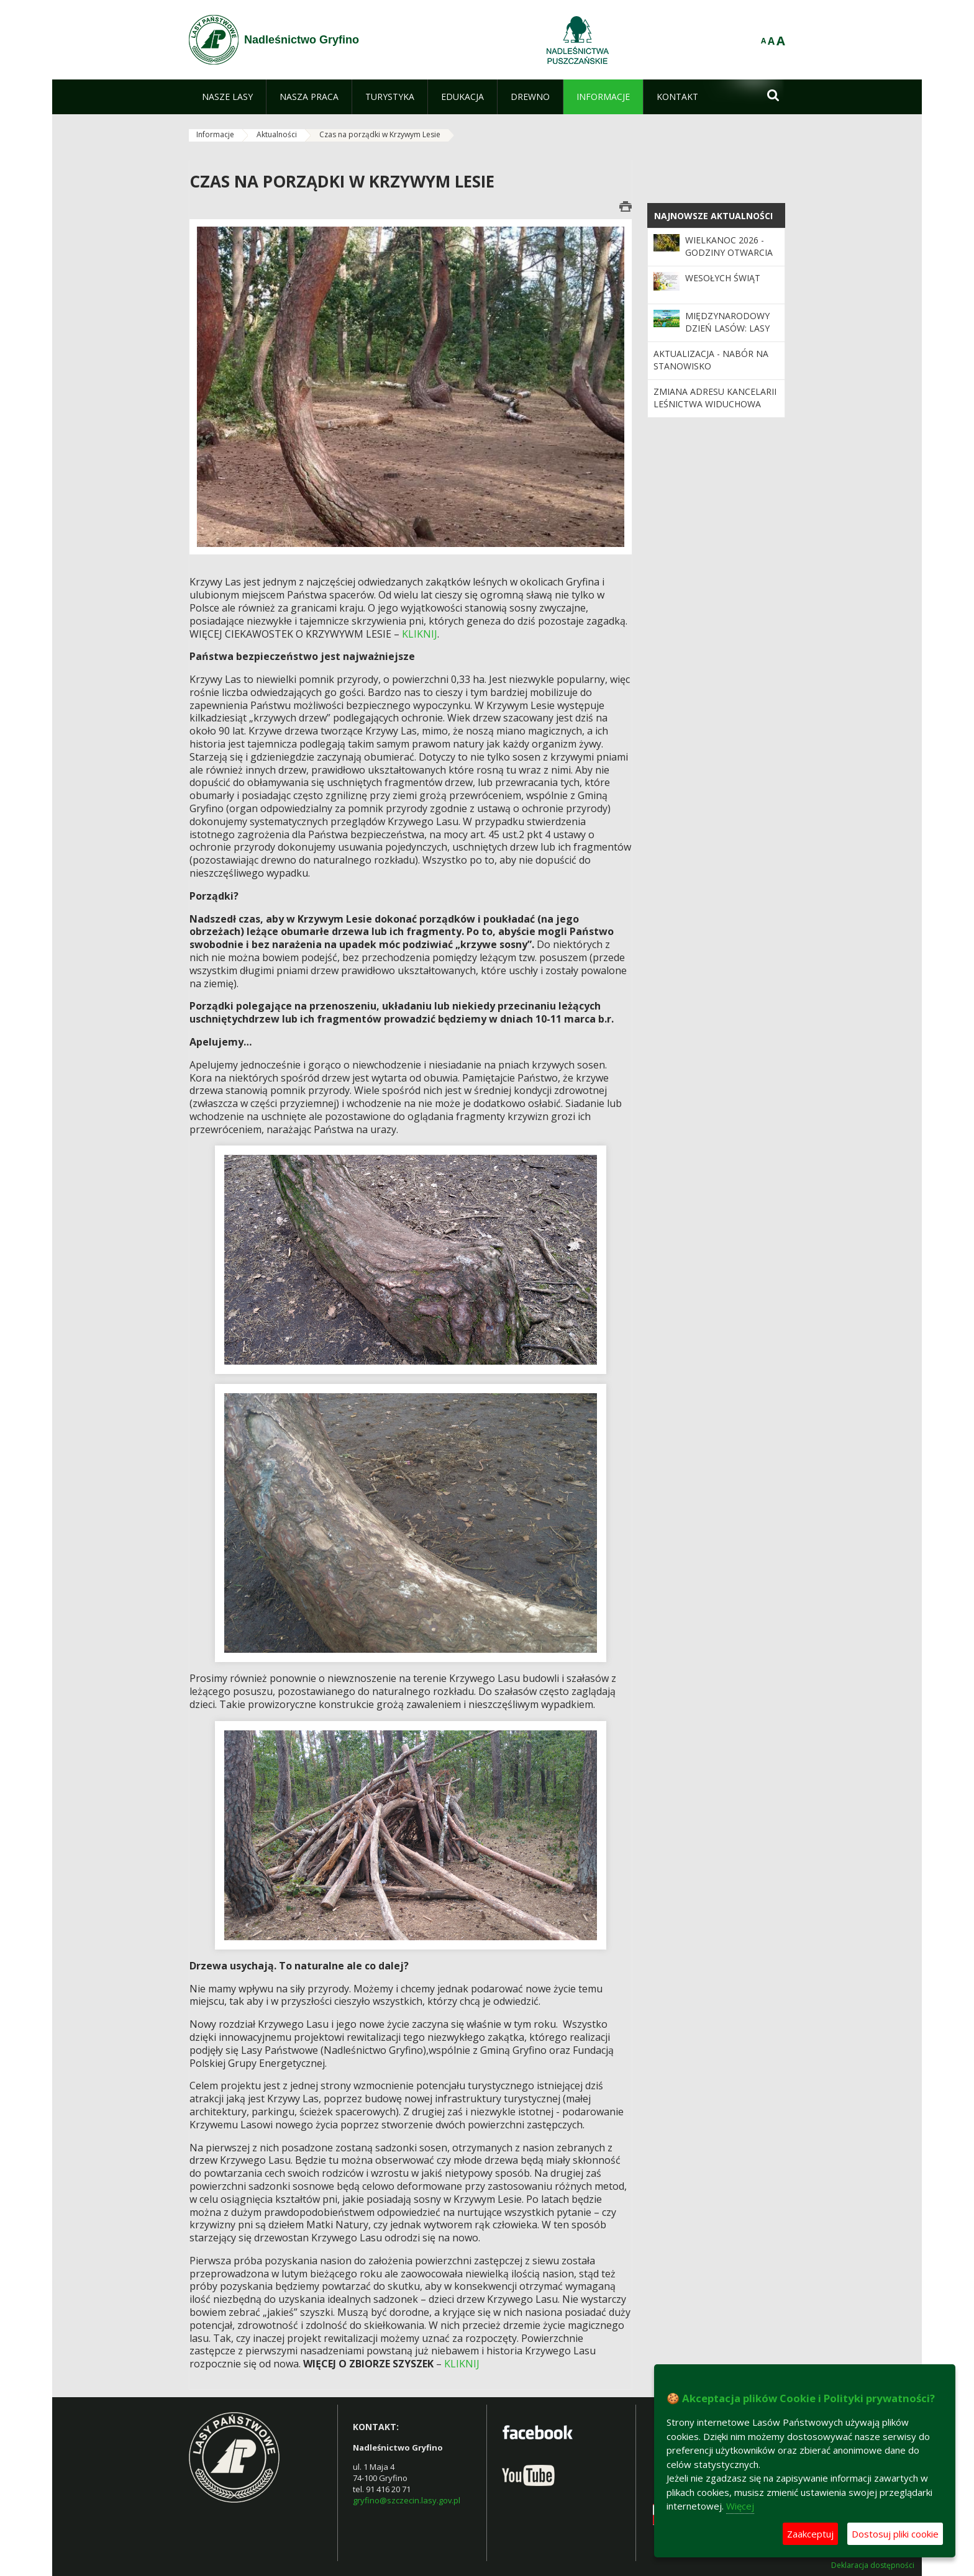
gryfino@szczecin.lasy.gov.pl (406, 2500)
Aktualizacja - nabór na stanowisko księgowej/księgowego (710, 366)
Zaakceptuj (810, 2534)
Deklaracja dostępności (872, 2565)
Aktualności (277, 134)
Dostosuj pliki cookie (895, 2534)
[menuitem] (227, 96)
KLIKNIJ (419, 634)
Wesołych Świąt (722, 278)
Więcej (740, 2506)
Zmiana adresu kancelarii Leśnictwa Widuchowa (714, 398)
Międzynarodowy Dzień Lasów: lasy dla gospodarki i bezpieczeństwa (727, 334)
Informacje (215, 134)
